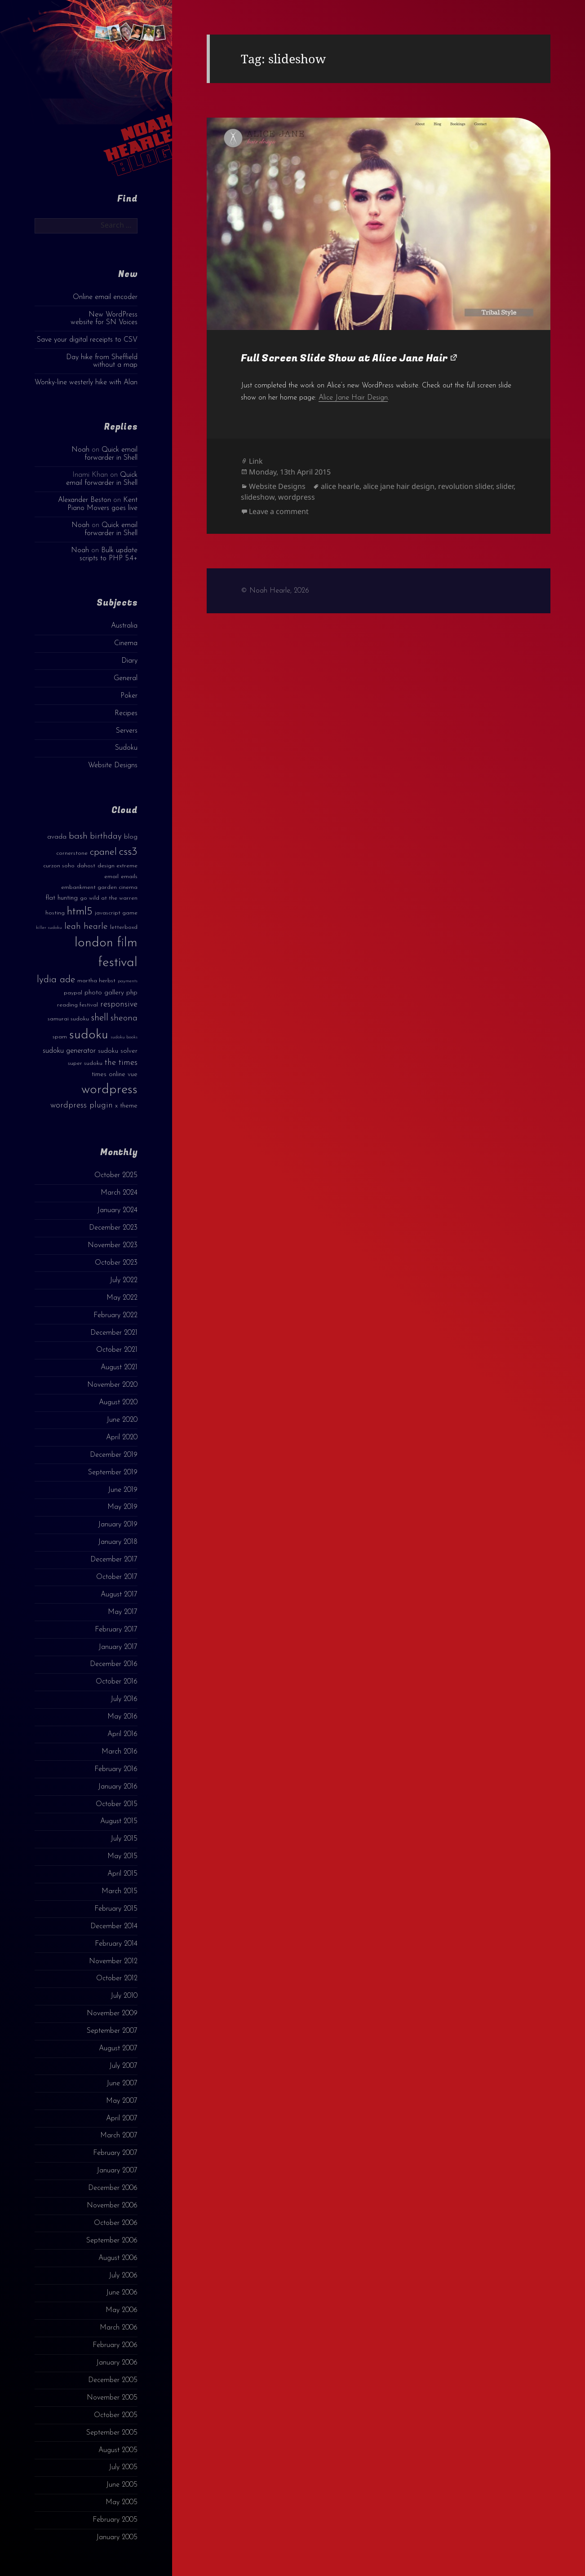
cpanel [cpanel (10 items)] (103, 852)
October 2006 (115, 2223)
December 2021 (113, 1332)
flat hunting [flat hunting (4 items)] (61, 898)
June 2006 (121, 2292)
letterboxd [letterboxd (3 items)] (123, 927)
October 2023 (116, 1262)
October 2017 (116, 1577)
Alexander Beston (84, 500)
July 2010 (124, 1996)
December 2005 (112, 2380)
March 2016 (119, 1751)
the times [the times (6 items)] (121, 1063)
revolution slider (465, 486)
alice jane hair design (398, 486)
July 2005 (123, 2467)
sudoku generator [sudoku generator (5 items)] (69, 1051)
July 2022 (123, 1280)
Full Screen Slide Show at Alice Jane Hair (344, 358)
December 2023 (113, 1227)
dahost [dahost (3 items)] (86, 866)
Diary (129, 660)
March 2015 (119, 1891)
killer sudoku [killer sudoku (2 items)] (49, 927)
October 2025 (115, 1175)
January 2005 (116, 2537)
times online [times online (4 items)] (108, 1074)
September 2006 (111, 2240)
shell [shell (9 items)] (99, 1018)
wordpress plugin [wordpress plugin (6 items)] (81, 1105)
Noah (80, 449)
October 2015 (116, 1804)
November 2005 (112, 2397)
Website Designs (112, 765)
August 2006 (117, 2258)
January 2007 (117, 2170)
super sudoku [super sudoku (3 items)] (85, 1063)
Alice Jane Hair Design (353, 397)
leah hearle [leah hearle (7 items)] (86, 926)
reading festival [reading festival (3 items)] (77, 1005)
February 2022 (115, 1315)
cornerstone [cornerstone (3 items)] (72, 853)
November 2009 (112, 2013)
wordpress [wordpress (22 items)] (109, 1089)
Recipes (126, 713)
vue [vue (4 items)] (132, 1074)
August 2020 (118, 1402)
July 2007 (123, 2066)
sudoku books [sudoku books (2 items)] (124, 1037)
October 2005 (115, 2415)
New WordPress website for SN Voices (104, 318)
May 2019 (122, 1507)
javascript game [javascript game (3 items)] (116, 913)
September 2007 (112, 2031)
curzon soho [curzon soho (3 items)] (59, 866)
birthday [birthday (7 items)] (106, 836)
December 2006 (112, 2188)
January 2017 (117, 1647)
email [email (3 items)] (111, 876)
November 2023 (112, 1245)
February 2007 (115, 2153)
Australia (124, 625)
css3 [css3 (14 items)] (128, 851)
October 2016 (116, 1681)
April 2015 (122, 1873)
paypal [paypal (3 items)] (73, 993)
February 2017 (116, 1629)
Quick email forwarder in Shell (110, 453)
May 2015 (122, 1856)
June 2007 (121, 2083)
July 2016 (124, 1699)
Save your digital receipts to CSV (87, 339)
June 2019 (122, 1490)
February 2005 (115, 2519)
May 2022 (121, 1297)
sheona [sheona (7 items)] (124, 1018)
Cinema (125, 643)
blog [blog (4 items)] (130, 837)
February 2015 (115, 1908)
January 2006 (116, 2362)
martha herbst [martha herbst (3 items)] (96, 981)
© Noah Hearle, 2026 (275, 590)
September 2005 (111, 2432)
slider (505, 486)
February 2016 (115, 1769)
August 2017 (119, 1594)
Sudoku (126, 748)
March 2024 (119, 1192)
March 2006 (118, 2327)
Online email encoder (105, 297)
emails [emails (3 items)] (129, 876)
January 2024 (117, 1210)
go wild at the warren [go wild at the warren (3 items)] (108, 898)
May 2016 (122, 1716)
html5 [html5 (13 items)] (80, 911)
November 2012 (113, 1961)
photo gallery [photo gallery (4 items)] (104, 992)
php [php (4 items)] (131, 992)
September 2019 (112, 1472)
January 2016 (117, 1786)
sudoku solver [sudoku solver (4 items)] (117, 1051)
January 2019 (117, 1524)
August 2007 (118, 2048)
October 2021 (116, 1350)
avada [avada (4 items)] (56, 837)
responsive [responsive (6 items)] (118, 1004)
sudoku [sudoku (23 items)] (88, 1035)
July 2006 (123, 2275)
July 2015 (124, 1838)
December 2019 (113, 1455)
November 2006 (112, 2205)
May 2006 (121, 2310)
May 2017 (122, 1612)
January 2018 (117, 1542)
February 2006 (115, 2345)
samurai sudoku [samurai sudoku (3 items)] (68, 1019)
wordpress (296, 497)
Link (256, 461)
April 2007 (121, 2118)
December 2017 (113, 1559)
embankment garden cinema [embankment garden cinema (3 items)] (99, 887)
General (125, 678)
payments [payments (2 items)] (127, 981)
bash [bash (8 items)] (78, 836)
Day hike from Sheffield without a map (101, 361)
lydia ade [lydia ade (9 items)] (56, 980)
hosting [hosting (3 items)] (55, 913)
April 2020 (121, 1437)
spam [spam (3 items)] (60, 1037)
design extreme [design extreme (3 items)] (117, 866)
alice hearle (340, 486)
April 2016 (122, 1734)
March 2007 (118, 2135)
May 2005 (121, 2502)
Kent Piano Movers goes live (102, 504)
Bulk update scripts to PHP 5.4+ (108, 554)
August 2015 (118, 1821)
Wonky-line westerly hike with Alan (86, 382)
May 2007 (121, 2101)
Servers (126, 730)
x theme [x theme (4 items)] (126, 1106)
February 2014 (116, 1943)
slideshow (258, 497)
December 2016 (113, 1664)
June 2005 (121, 2484)
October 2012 (116, 1978)
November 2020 (112, 1385)
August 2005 (117, 2450)
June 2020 (121, 1420)
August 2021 (119, 1367)
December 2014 (113, 1926)
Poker (128, 695)
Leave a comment (279, 511)
